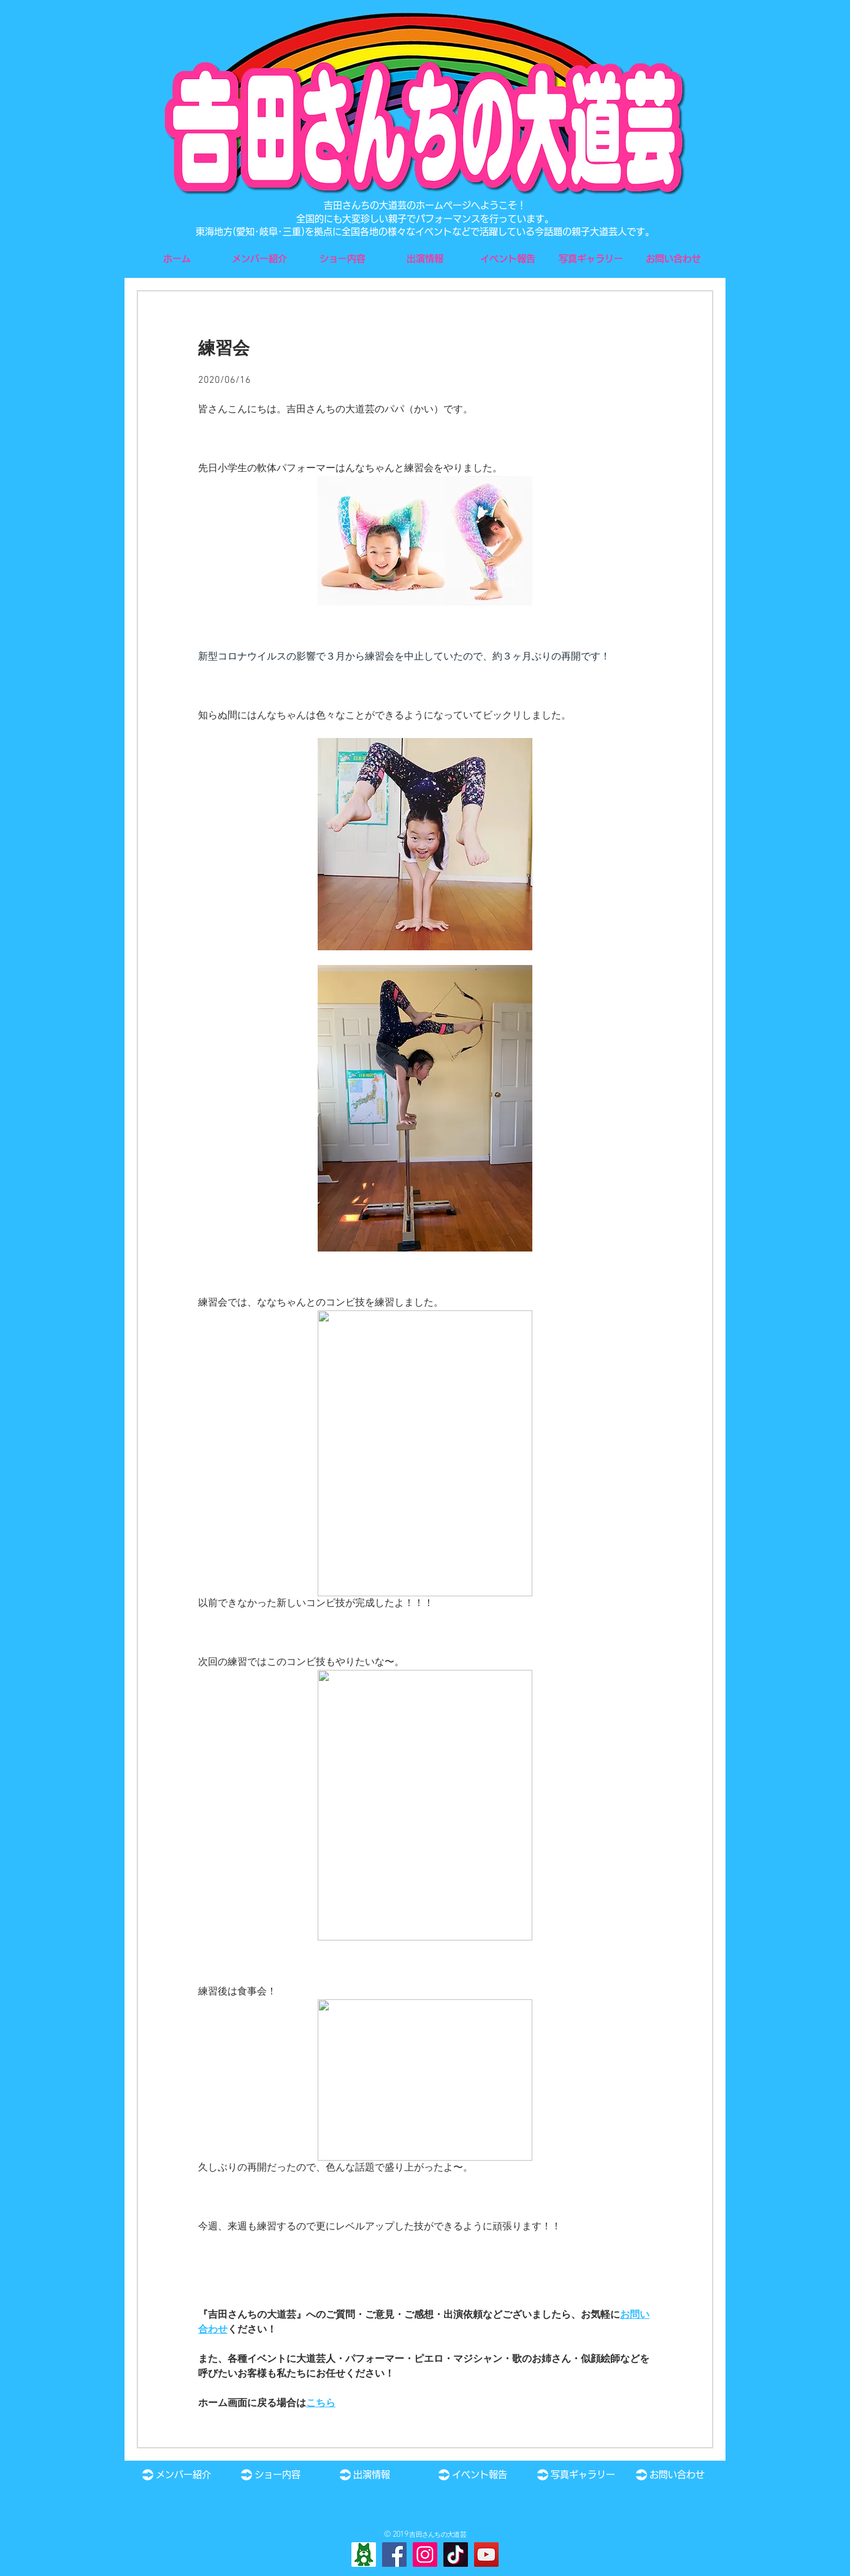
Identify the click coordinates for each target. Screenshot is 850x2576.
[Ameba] (363, 2554)
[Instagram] (425, 2554)
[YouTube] (486, 2554)
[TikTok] (455, 2554)
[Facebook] (394, 2554)
